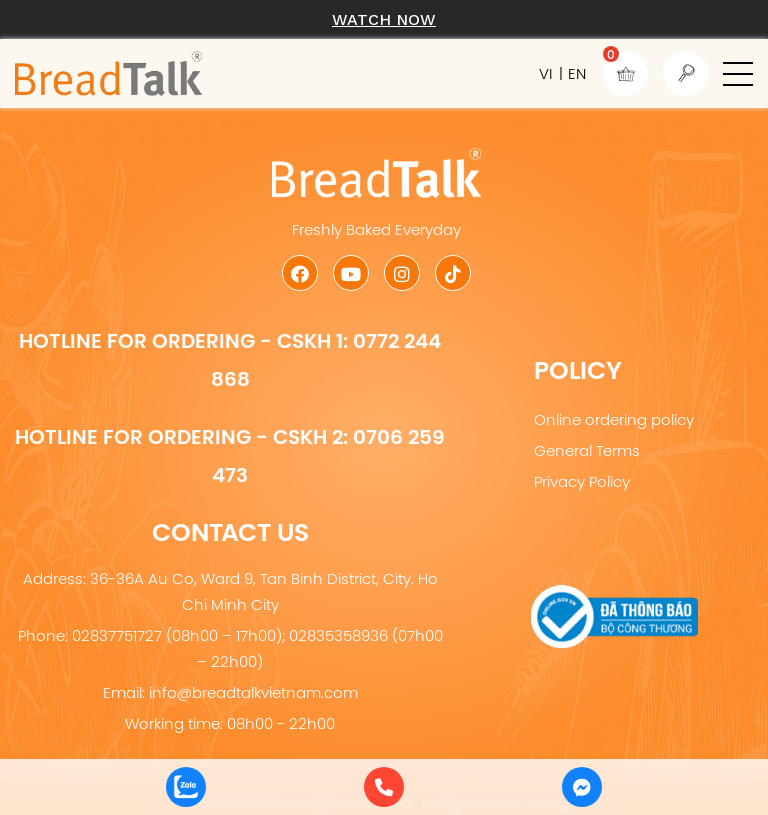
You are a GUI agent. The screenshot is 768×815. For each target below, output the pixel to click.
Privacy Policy (582, 481)
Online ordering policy (614, 419)
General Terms (587, 450)
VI (545, 73)
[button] (738, 74)
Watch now (384, 19)
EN (577, 73)
